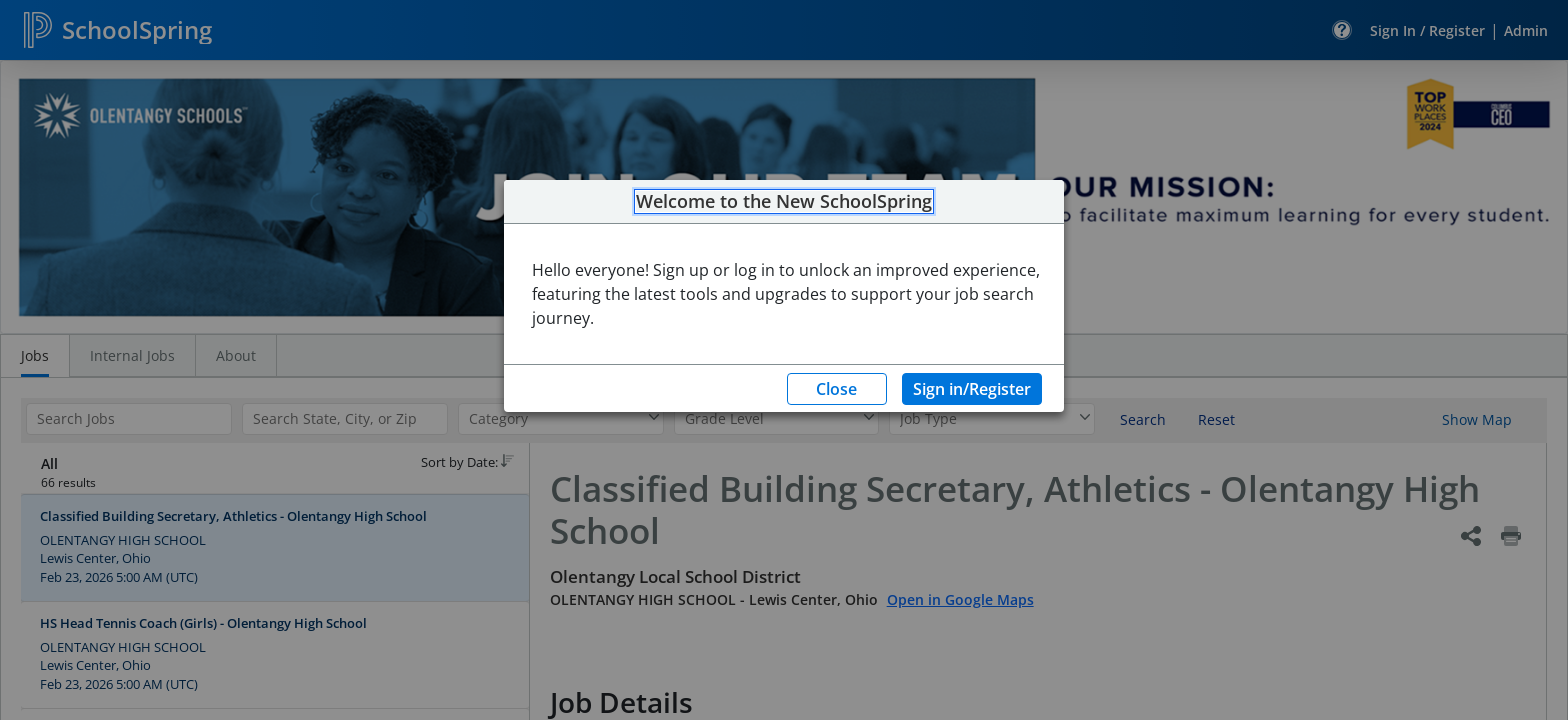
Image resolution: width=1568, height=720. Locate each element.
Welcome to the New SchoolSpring (784, 202)
